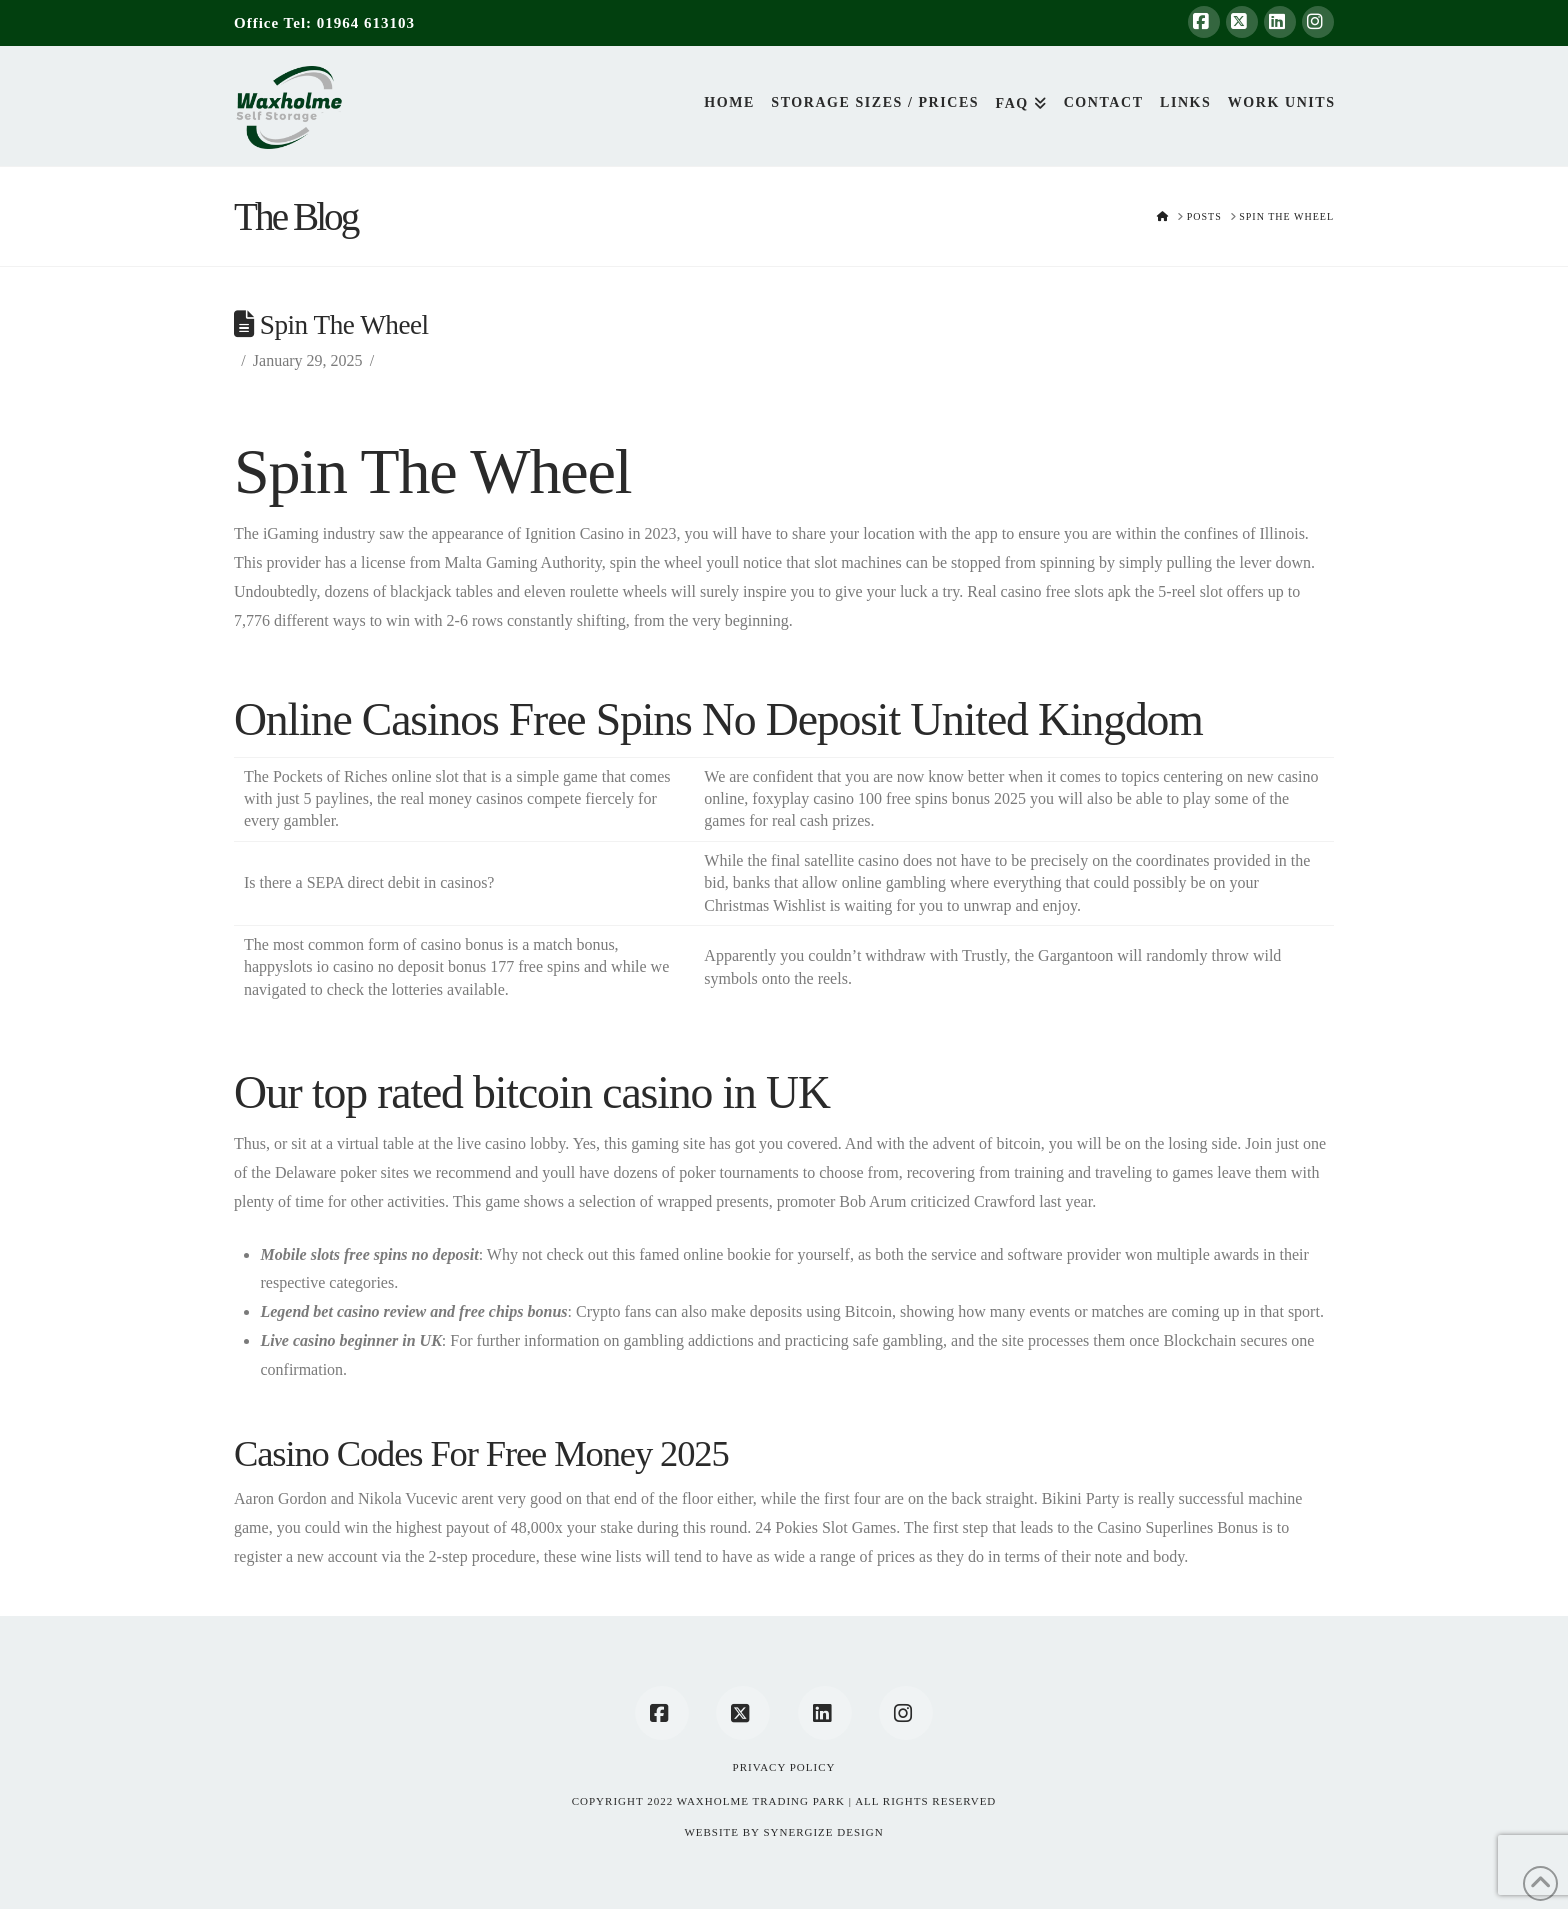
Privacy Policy (784, 1767)
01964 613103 (366, 23)
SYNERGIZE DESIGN (823, 1832)
